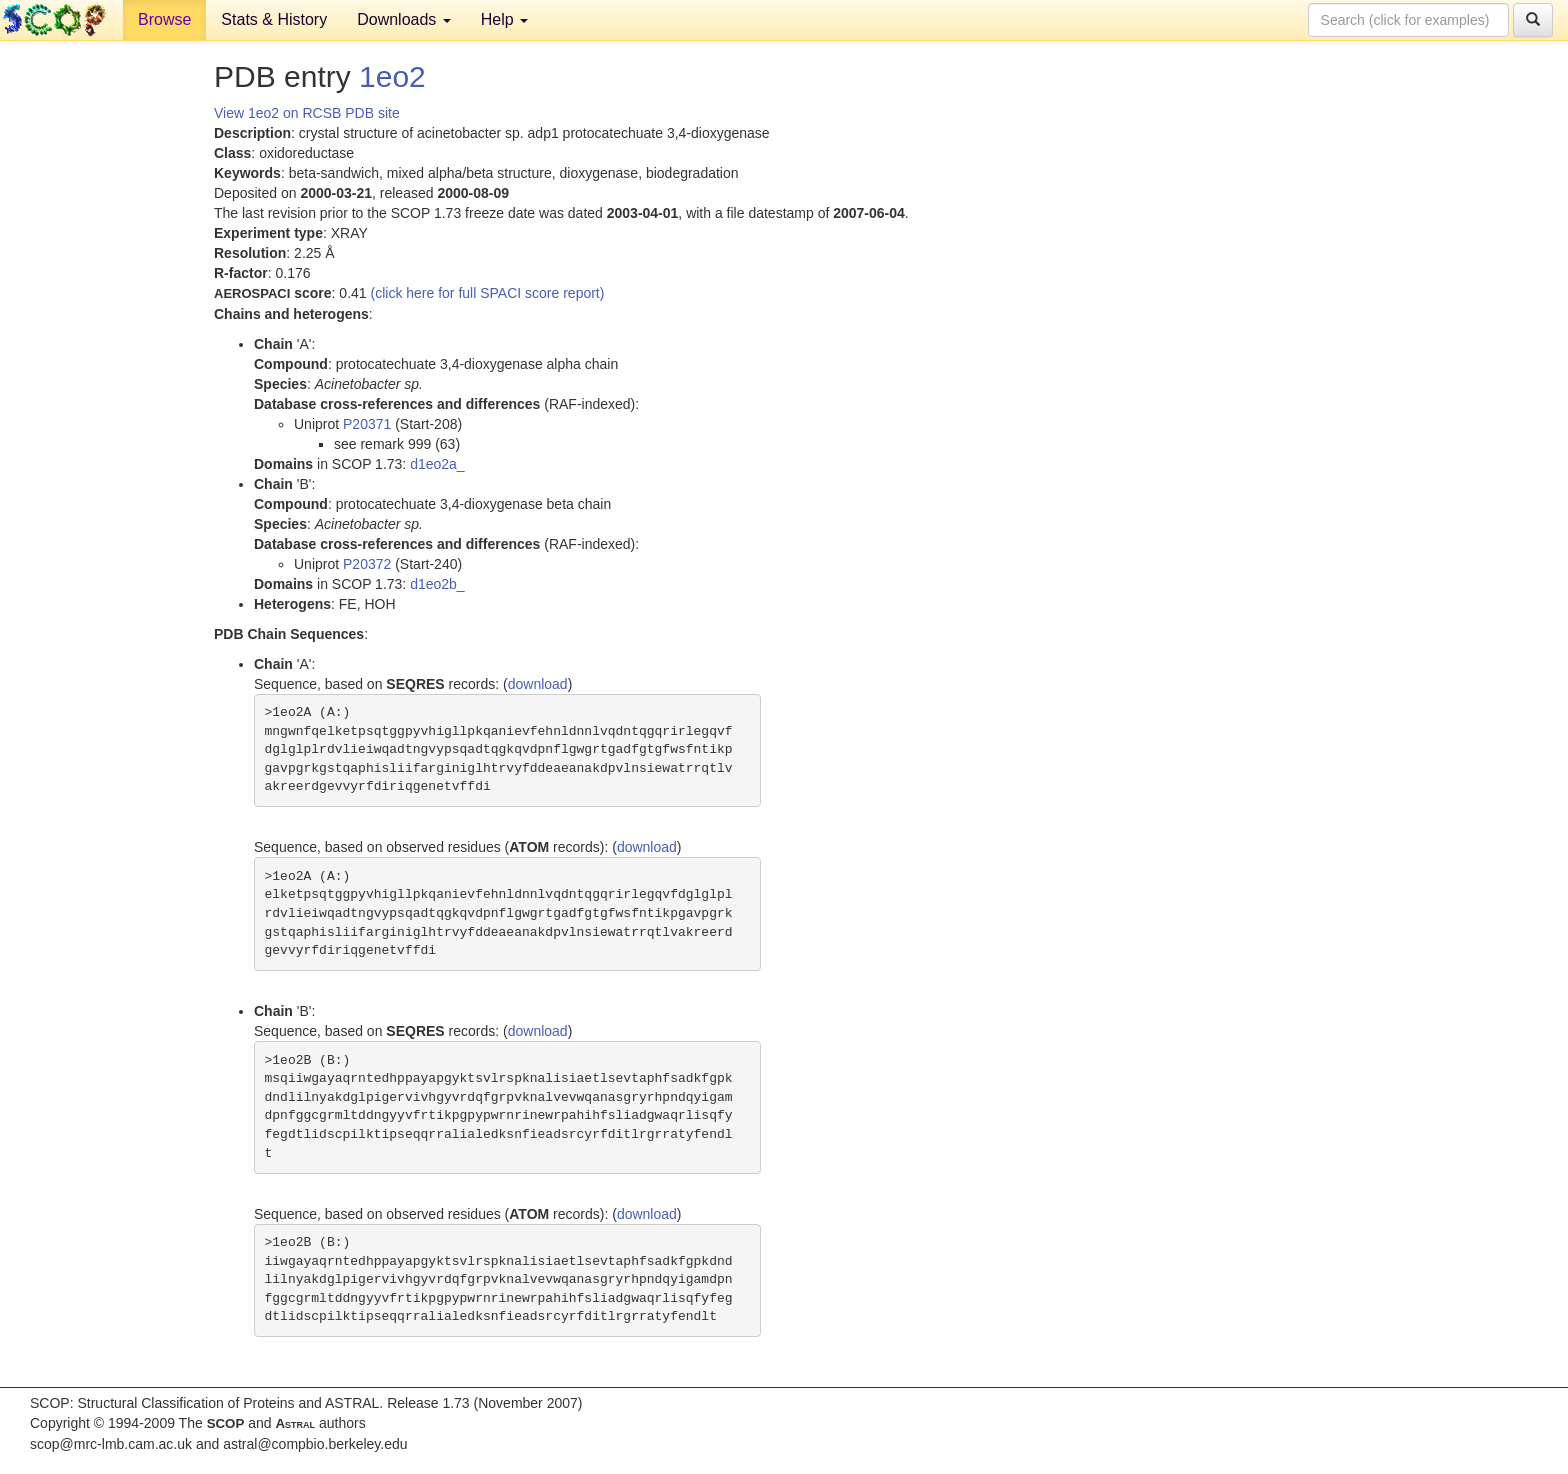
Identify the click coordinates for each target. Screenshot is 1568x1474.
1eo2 (392, 76)
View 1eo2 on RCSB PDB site (307, 113)
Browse (164, 19)
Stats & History (274, 19)
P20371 (367, 424)
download (538, 684)
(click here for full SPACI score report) (488, 293)
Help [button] (504, 19)
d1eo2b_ (437, 584)
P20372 (367, 564)
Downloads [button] (404, 19)
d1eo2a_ (437, 464)
